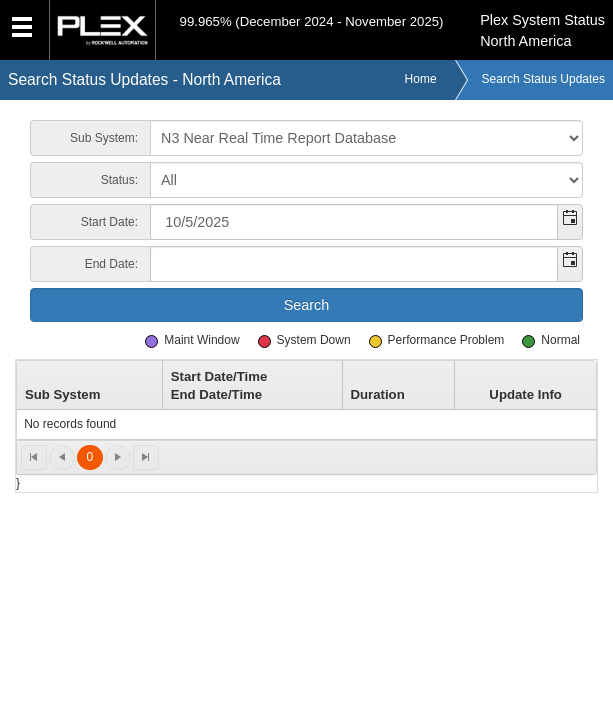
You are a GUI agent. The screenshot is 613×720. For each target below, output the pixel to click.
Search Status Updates (543, 79)
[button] (569, 222)
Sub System (63, 394)
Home (421, 79)
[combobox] (354, 222)
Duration (377, 394)
